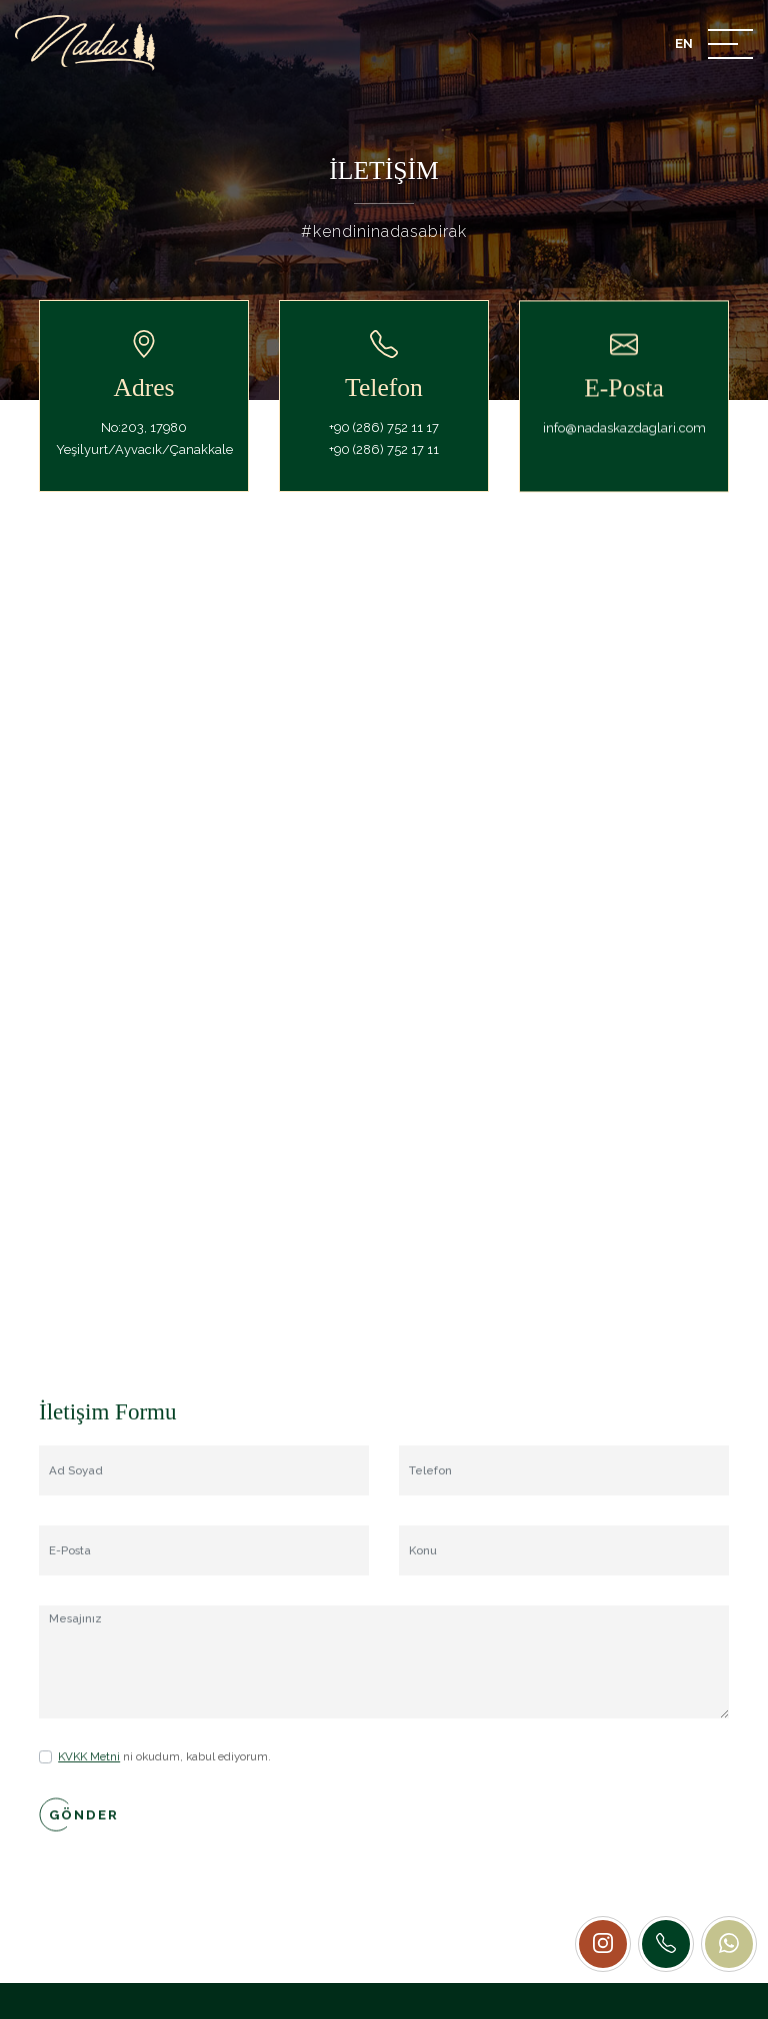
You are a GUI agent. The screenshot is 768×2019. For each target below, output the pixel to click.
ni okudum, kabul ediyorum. (164, 1785)
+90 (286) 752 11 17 (384, 443)
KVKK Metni (89, 1785)
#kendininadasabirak (384, 231)
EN (684, 43)
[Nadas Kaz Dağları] (85, 43)
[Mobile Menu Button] (730, 46)
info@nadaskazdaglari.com (624, 457)
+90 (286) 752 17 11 (384, 465)
